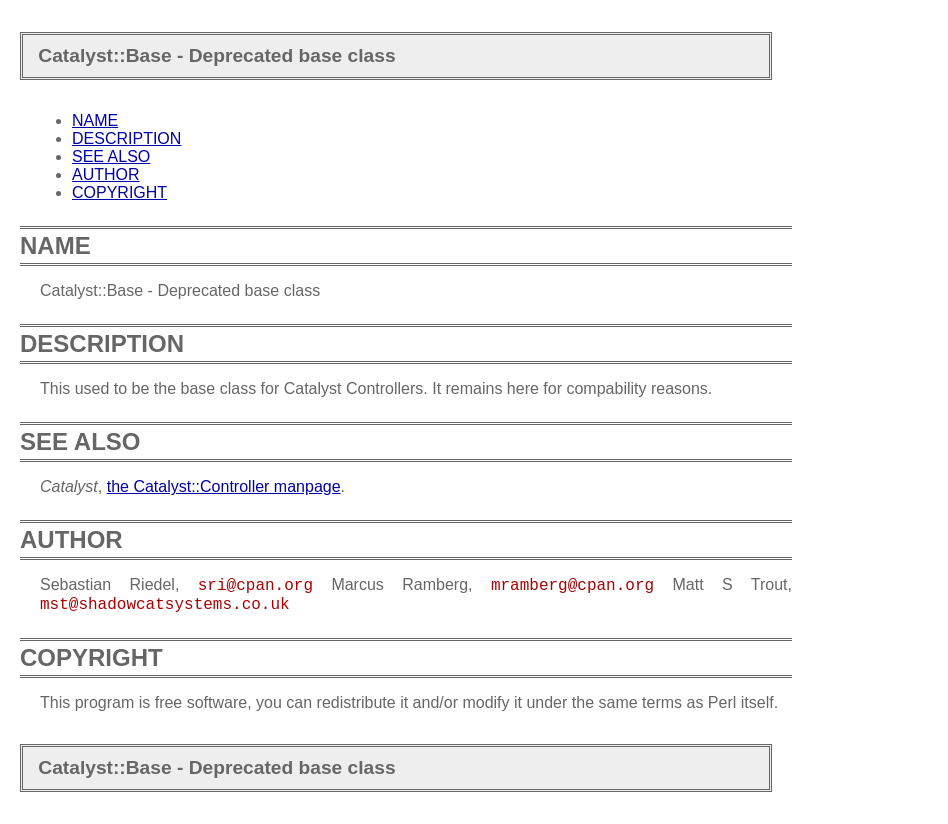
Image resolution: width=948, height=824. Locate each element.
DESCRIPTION (126, 138)
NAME (95, 120)
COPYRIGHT (119, 192)
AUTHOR (106, 174)
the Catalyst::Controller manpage (224, 486)
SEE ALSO (111, 156)
